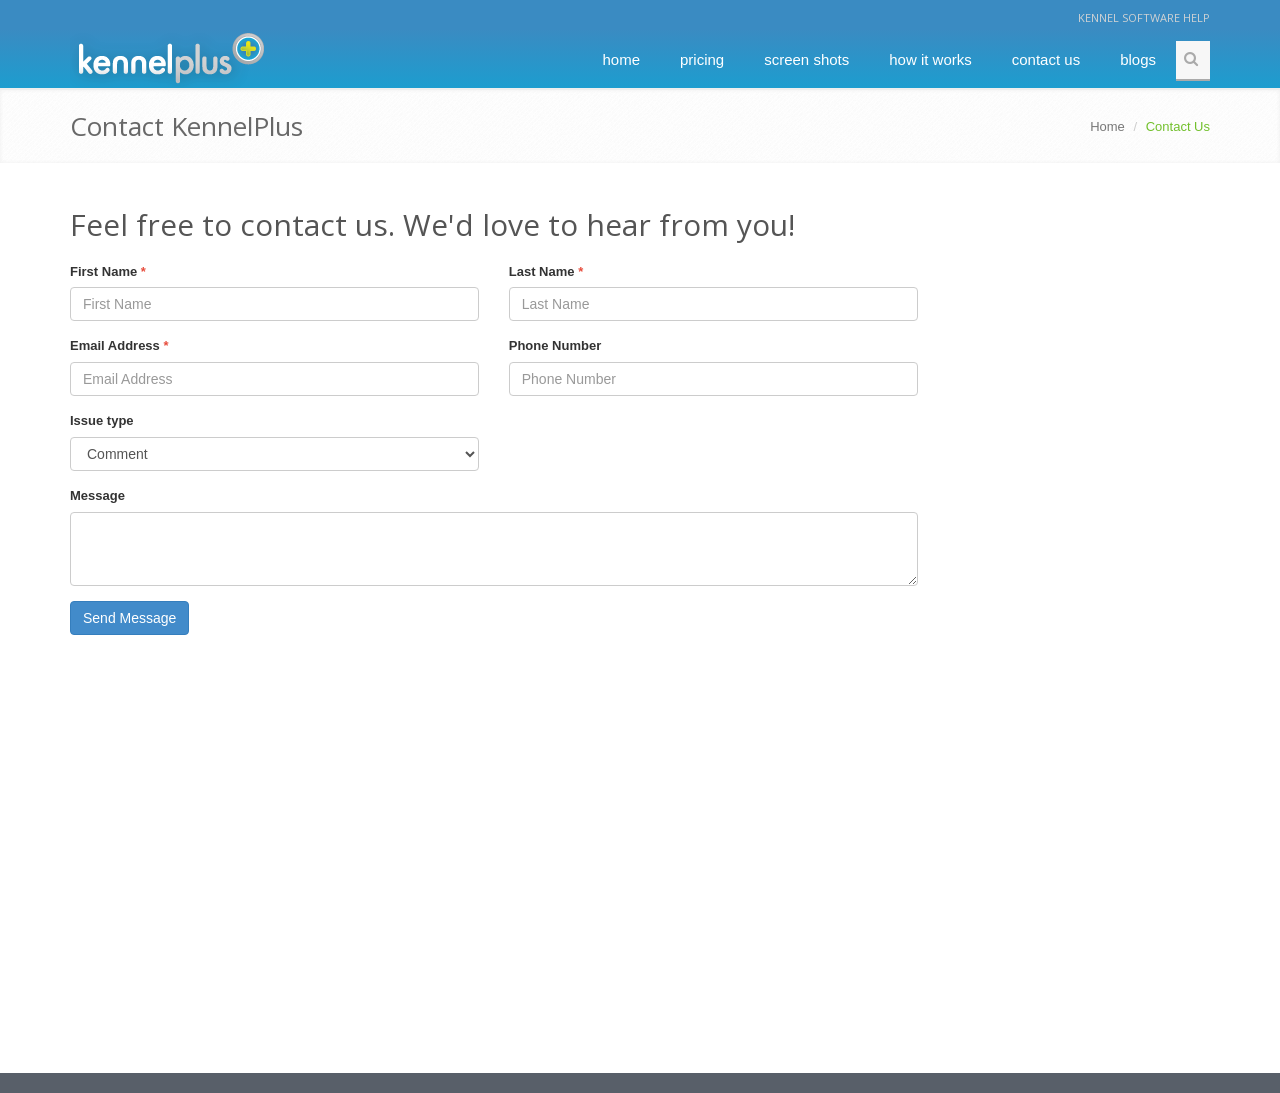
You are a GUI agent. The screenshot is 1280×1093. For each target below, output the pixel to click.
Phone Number (555, 345)
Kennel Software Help (1144, 17)
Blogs (1138, 59)
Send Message (129, 618)
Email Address (119, 345)
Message (97, 495)
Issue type (102, 420)
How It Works (930, 59)
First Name (108, 271)
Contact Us (1046, 59)
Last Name (546, 271)
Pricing (702, 59)
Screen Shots (806, 59)
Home (621, 59)
